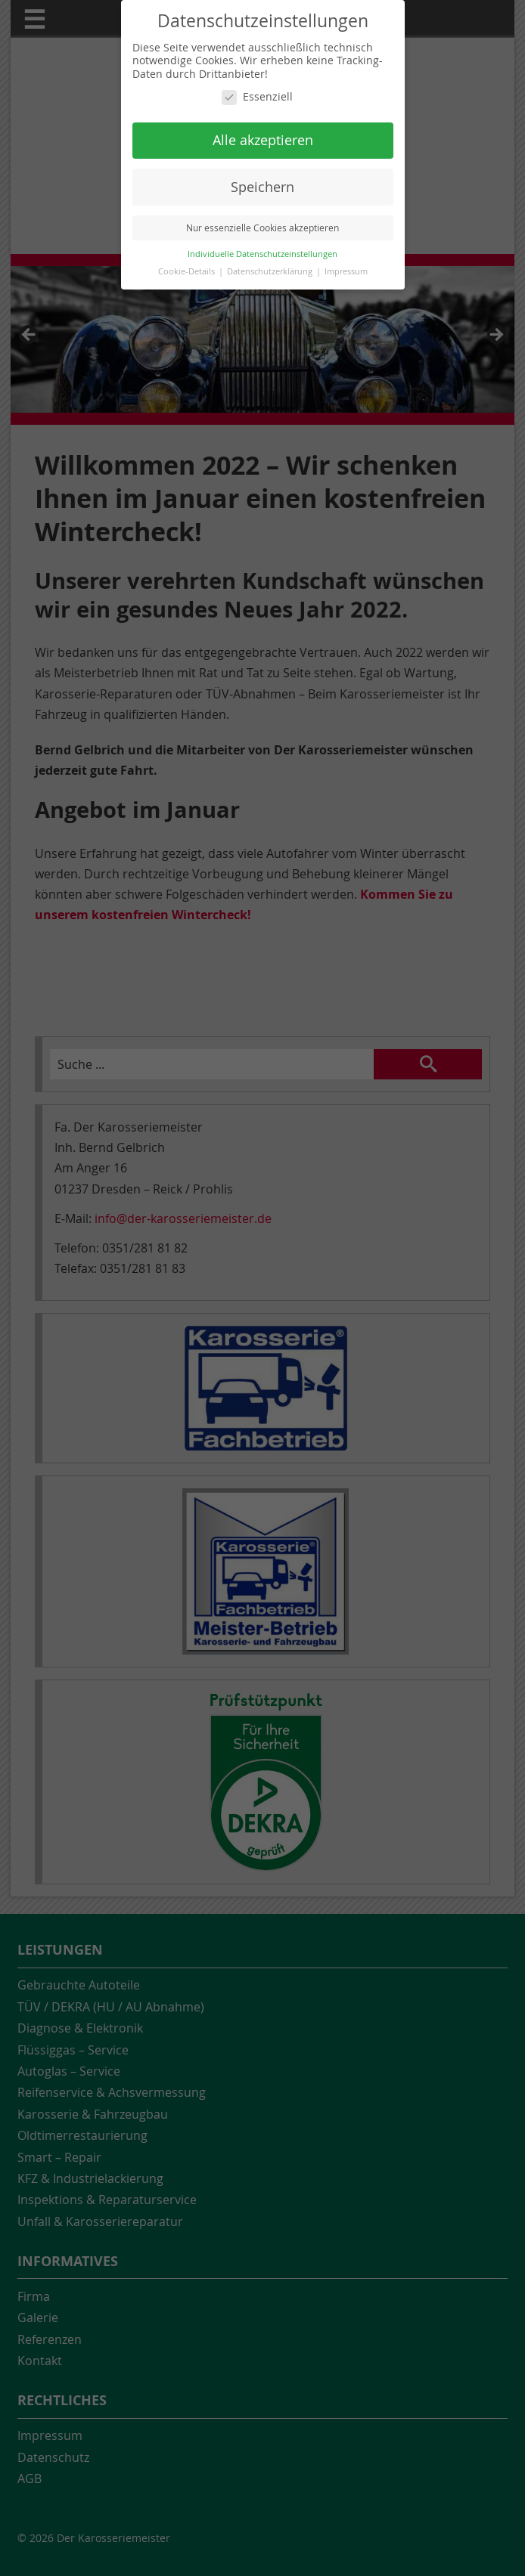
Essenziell (257, 97)
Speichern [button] (262, 187)
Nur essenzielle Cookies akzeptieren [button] (262, 227)
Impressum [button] (346, 271)
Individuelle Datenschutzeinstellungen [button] (262, 254)
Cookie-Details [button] (187, 271)
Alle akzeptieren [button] (263, 140)
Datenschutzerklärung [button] (271, 271)
